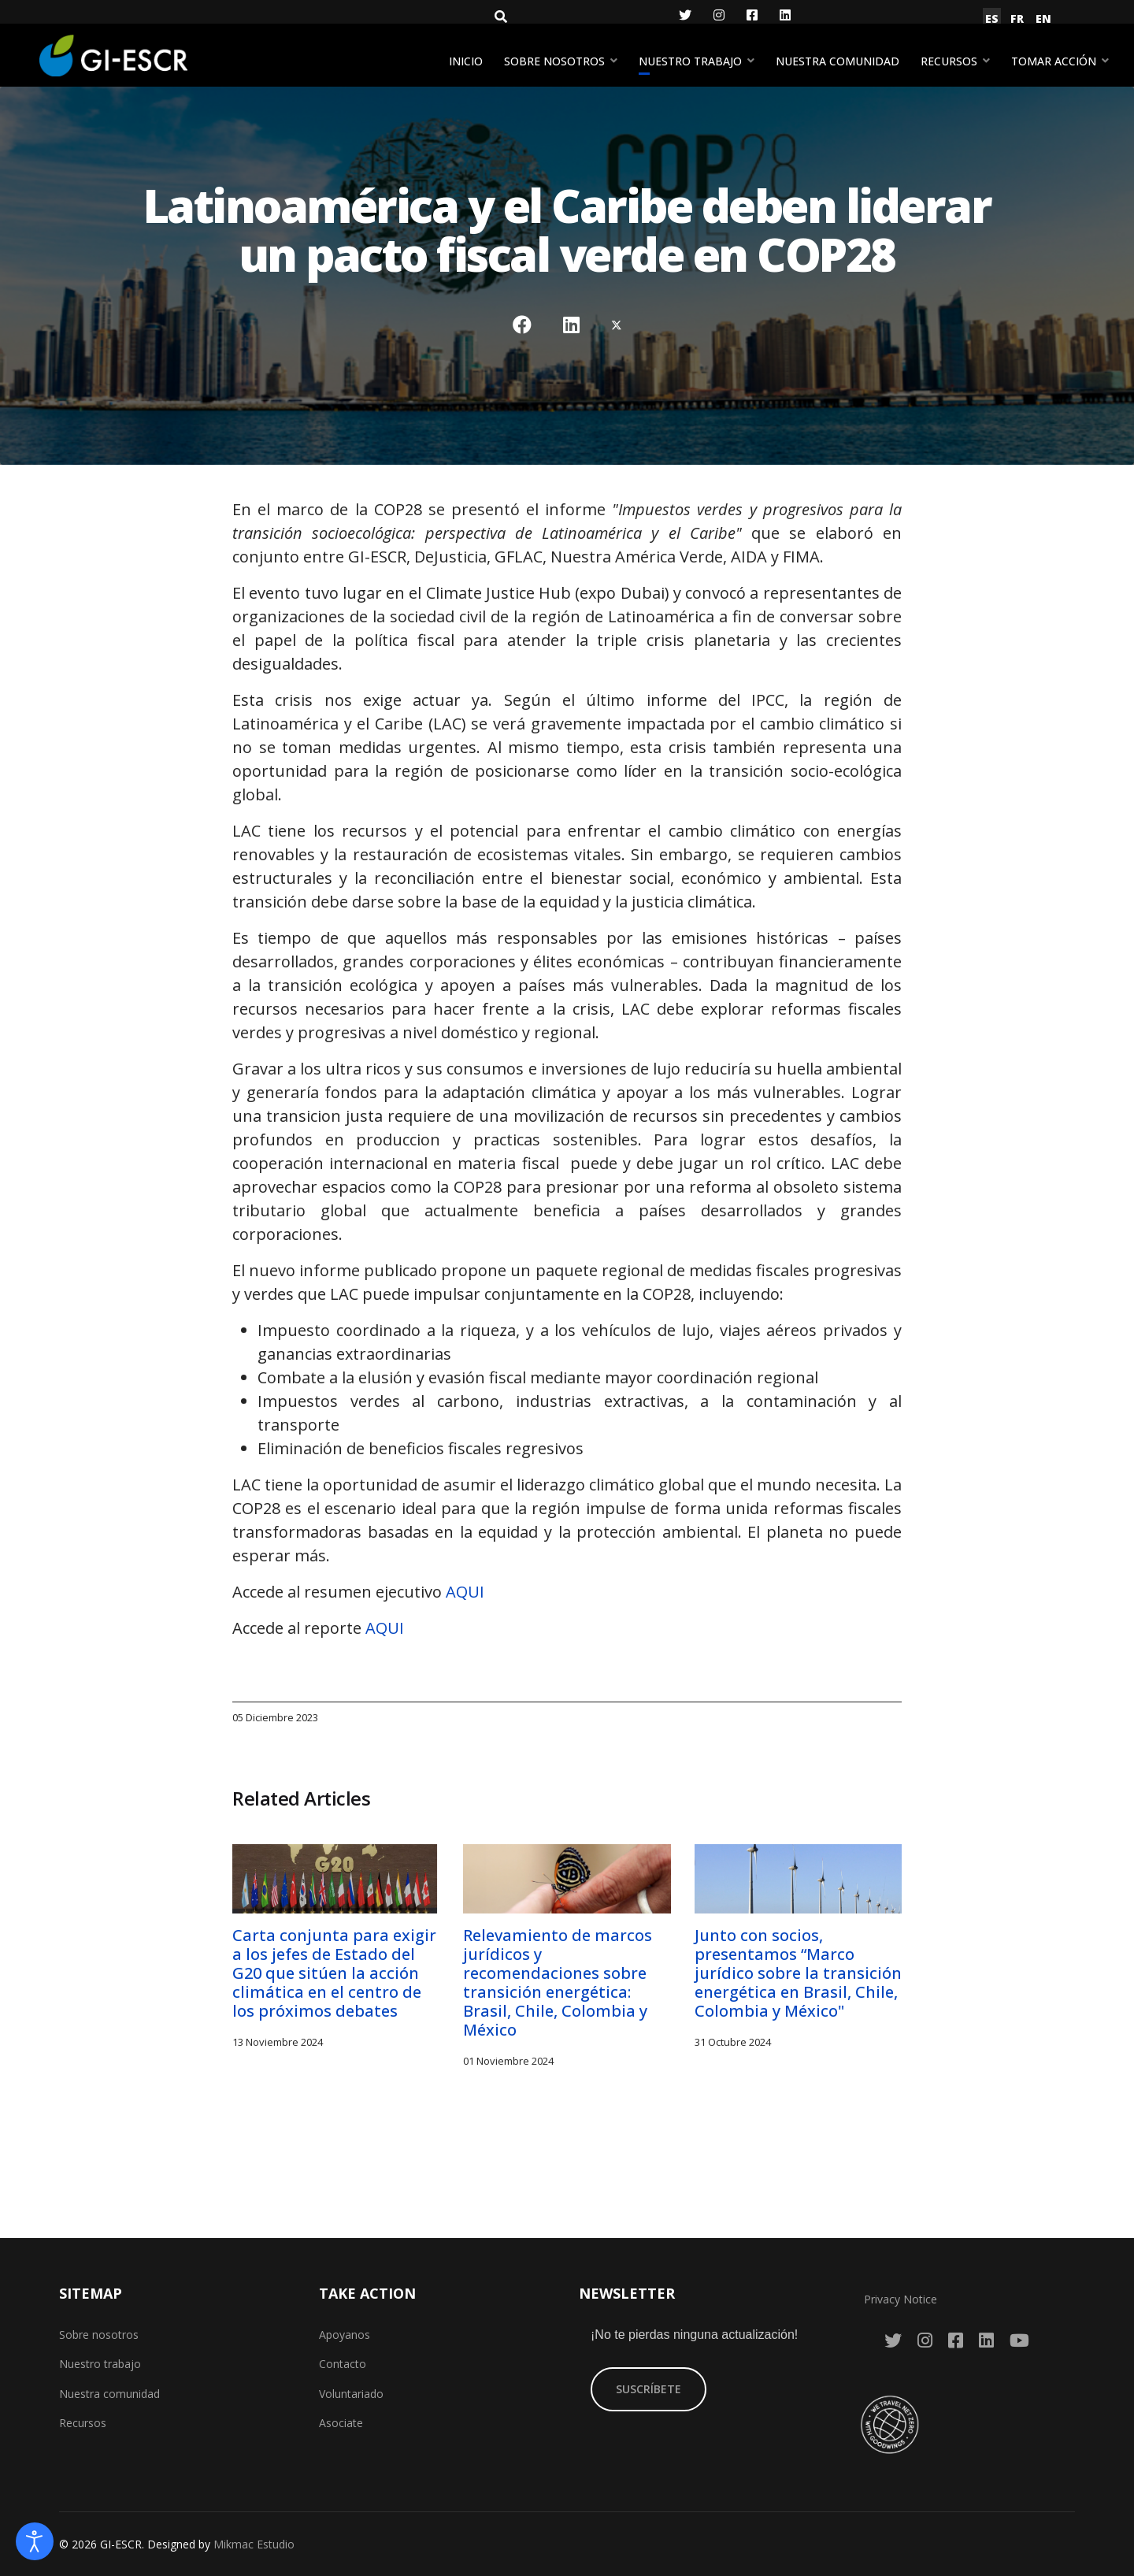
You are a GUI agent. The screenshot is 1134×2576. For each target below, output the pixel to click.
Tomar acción (1053, 61)
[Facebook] (752, 15)
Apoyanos (344, 2334)
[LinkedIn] (785, 15)
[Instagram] (718, 15)
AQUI (465, 1591)
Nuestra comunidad (837, 61)
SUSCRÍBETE (648, 2388)
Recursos (949, 61)
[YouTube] (1019, 2340)
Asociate (341, 2422)
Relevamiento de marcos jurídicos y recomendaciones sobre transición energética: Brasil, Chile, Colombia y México (557, 1982)
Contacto (342, 2363)
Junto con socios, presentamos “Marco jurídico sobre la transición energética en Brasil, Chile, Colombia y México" (798, 1973)
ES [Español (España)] (992, 18)
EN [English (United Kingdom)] (1043, 18)
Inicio (466, 61)
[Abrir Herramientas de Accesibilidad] (35, 2541)
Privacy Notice (900, 2299)
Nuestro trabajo (690, 61)
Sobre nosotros (554, 61)
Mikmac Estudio (254, 2544)
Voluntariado (351, 2393)
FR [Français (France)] (1017, 18)
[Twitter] (685, 15)
